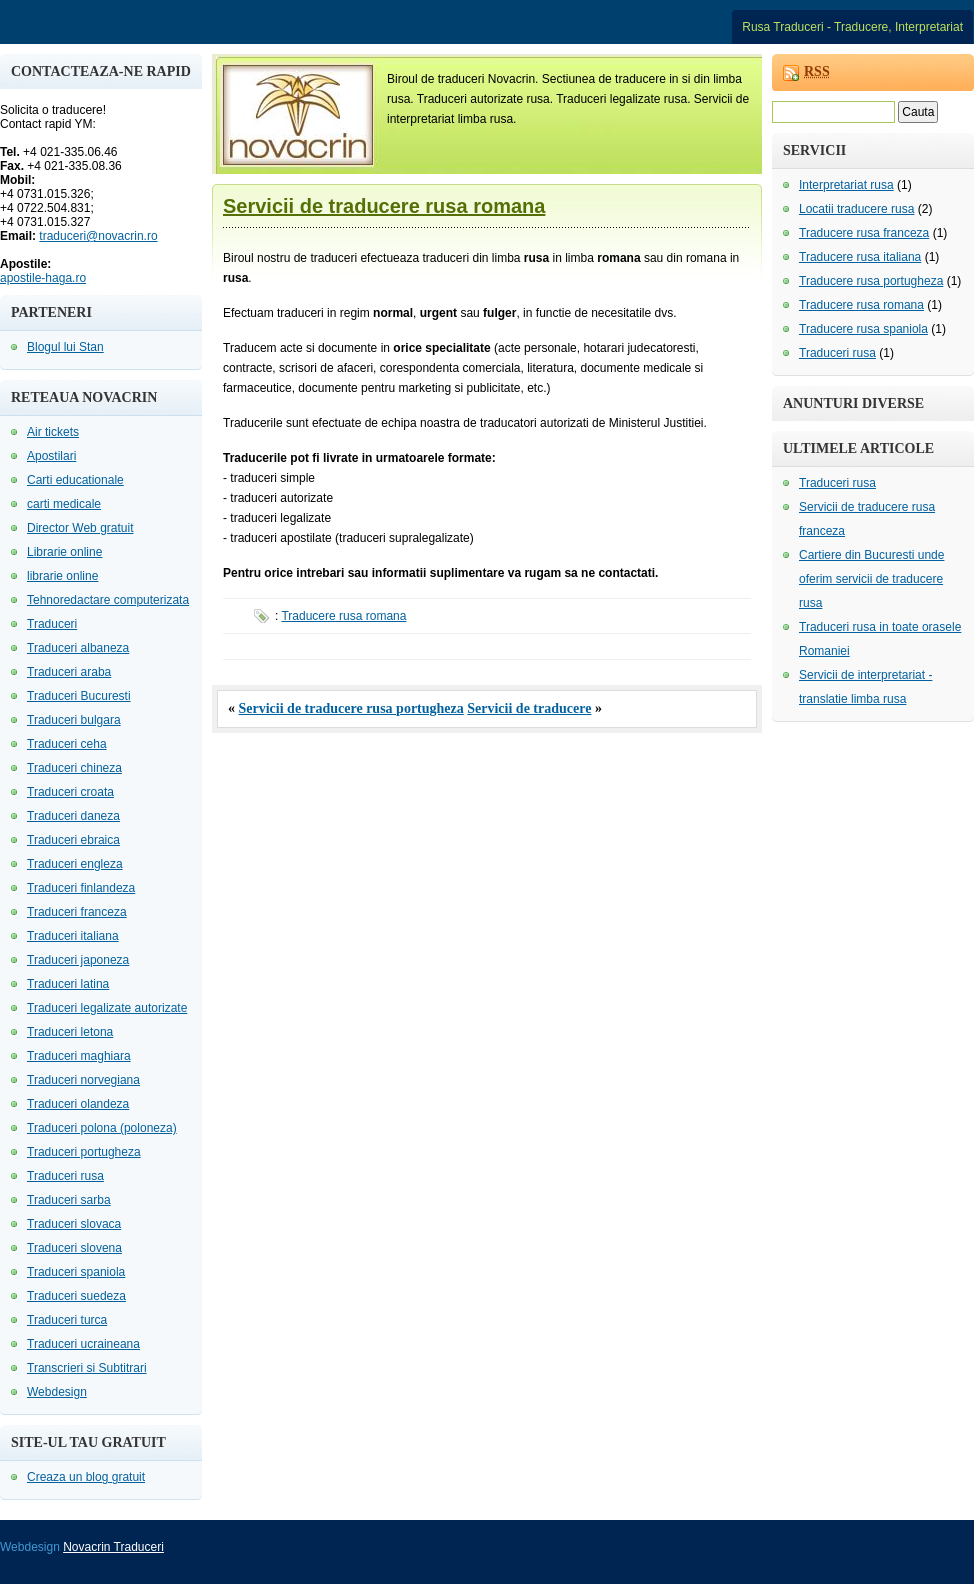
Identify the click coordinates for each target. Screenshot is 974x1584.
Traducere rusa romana (343, 616)
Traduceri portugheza (84, 1152)
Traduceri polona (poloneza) (102, 1128)
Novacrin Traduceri (113, 1547)
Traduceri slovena (74, 1248)
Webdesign (57, 1392)
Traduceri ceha (67, 744)
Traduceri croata (70, 792)
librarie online (62, 576)
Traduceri (52, 624)
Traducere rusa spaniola (863, 329)
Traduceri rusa (65, 1176)
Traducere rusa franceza (864, 233)
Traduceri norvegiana (83, 1080)
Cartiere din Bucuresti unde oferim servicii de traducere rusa (871, 579)
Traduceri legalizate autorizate (107, 1008)
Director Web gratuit (80, 528)
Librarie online (64, 552)
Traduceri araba (69, 672)
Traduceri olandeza (78, 1104)
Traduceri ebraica (73, 840)
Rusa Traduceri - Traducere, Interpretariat (852, 27)
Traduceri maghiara (79, 1056)
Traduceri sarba (69, 1200)
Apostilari (51, 456)
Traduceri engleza (75, 864)
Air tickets (53, 432)
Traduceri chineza (74, 768)
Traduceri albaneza (78, 648)
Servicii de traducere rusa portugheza (351, 708)
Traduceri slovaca (74, 1224)
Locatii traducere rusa (856, 209)
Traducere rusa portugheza (871, 281)
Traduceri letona (70, 1032)
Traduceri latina (68, 984)
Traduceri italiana (73, 936)
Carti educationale (75, 480)
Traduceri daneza (73, 816)
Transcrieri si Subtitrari (87, 1368)
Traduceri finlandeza (81, 888)
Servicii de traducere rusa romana (384, 206)
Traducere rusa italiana (860, 257)
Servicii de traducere (529, 708)
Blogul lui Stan (65, 347)
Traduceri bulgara (74, 720)
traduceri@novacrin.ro (98, 236)
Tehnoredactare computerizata (108, 600)
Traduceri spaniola (76, 1272)
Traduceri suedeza (76, 1296)
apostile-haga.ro (43, 278)
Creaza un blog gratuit (86, 1477)
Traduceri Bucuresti (79, 696)
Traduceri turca (67, 1320)
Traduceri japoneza (78, 960)
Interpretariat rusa (846, 185)
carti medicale (64, 504)
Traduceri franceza (77, 912)
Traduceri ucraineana (83, 1344)
